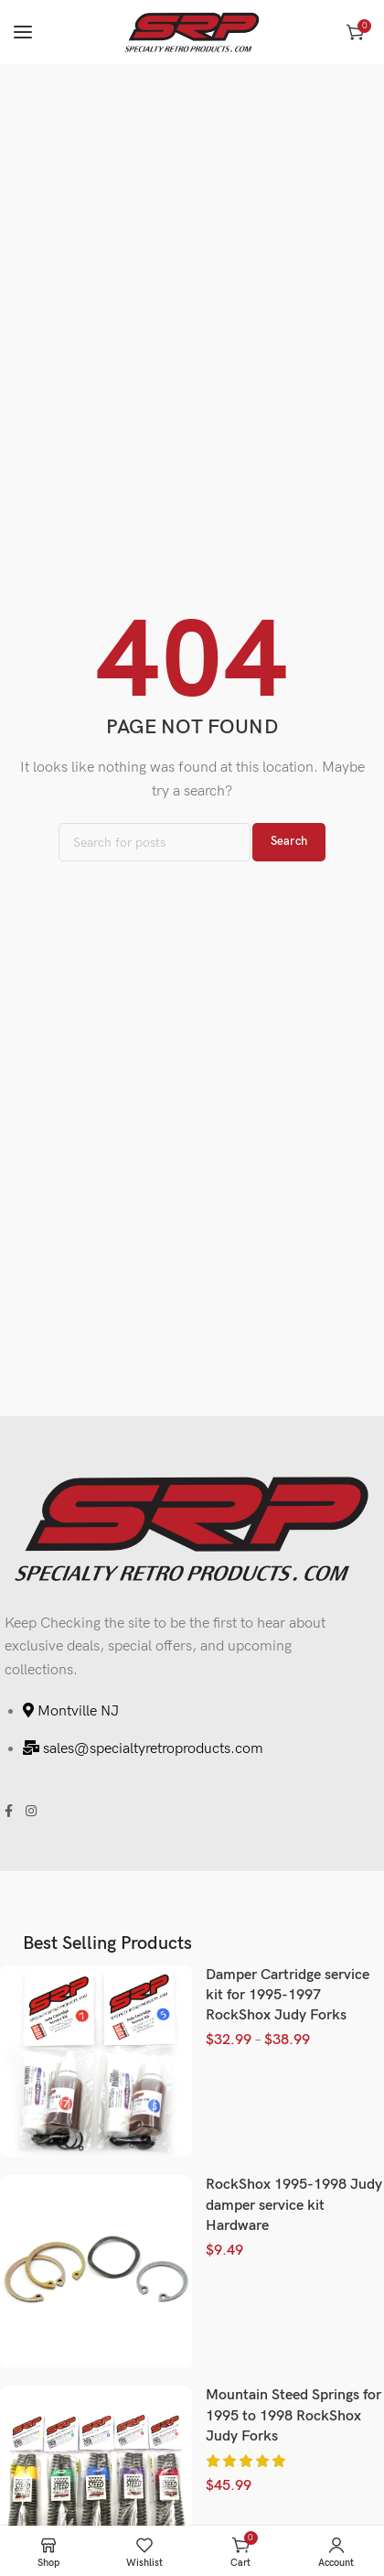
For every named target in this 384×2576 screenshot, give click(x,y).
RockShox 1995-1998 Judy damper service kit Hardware (294, 2205)
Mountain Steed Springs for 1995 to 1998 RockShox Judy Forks (293, 2416)
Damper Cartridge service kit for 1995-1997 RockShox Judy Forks (287, 1995)
